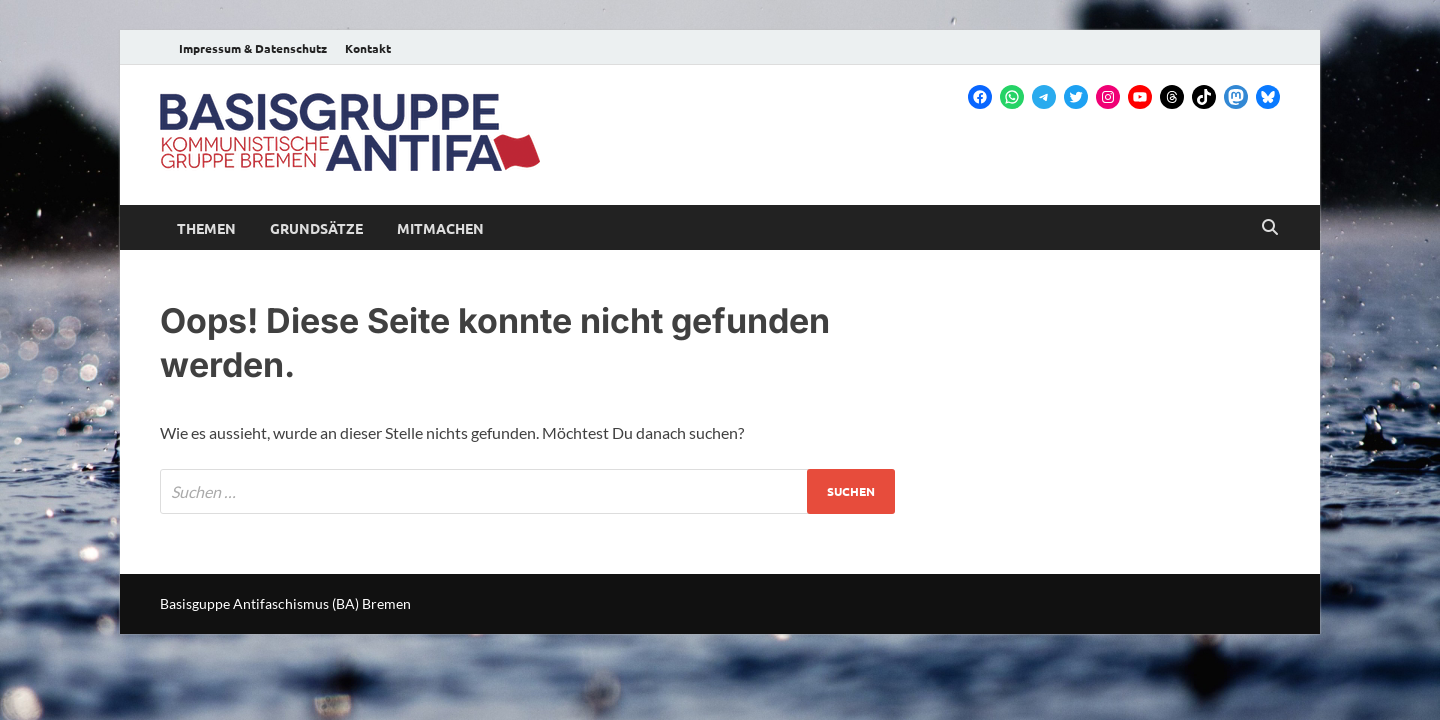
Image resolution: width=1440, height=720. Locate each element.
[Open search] (1270, 228)
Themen (206, 228)
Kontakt (368, 48)
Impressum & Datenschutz (253, 48)
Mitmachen (440, 228)
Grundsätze (316, 228)
